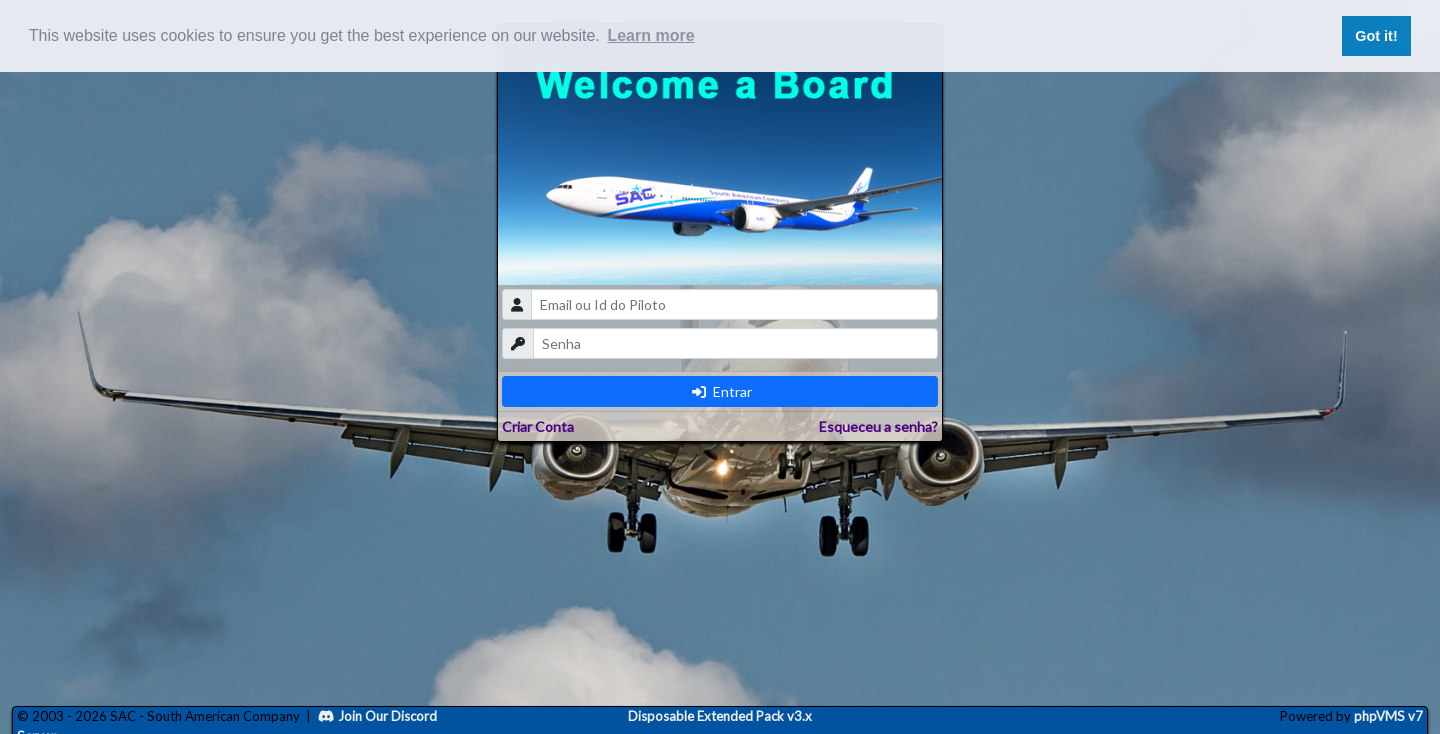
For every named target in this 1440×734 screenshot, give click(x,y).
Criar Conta (538, 426)
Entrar (722, 391)
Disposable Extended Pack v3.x (720, 716)
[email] (734, 304)
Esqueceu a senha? (878, 426)
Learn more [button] (650, 35)
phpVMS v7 (1388, 716)
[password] (735, 343)
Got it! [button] (1376, 36)
